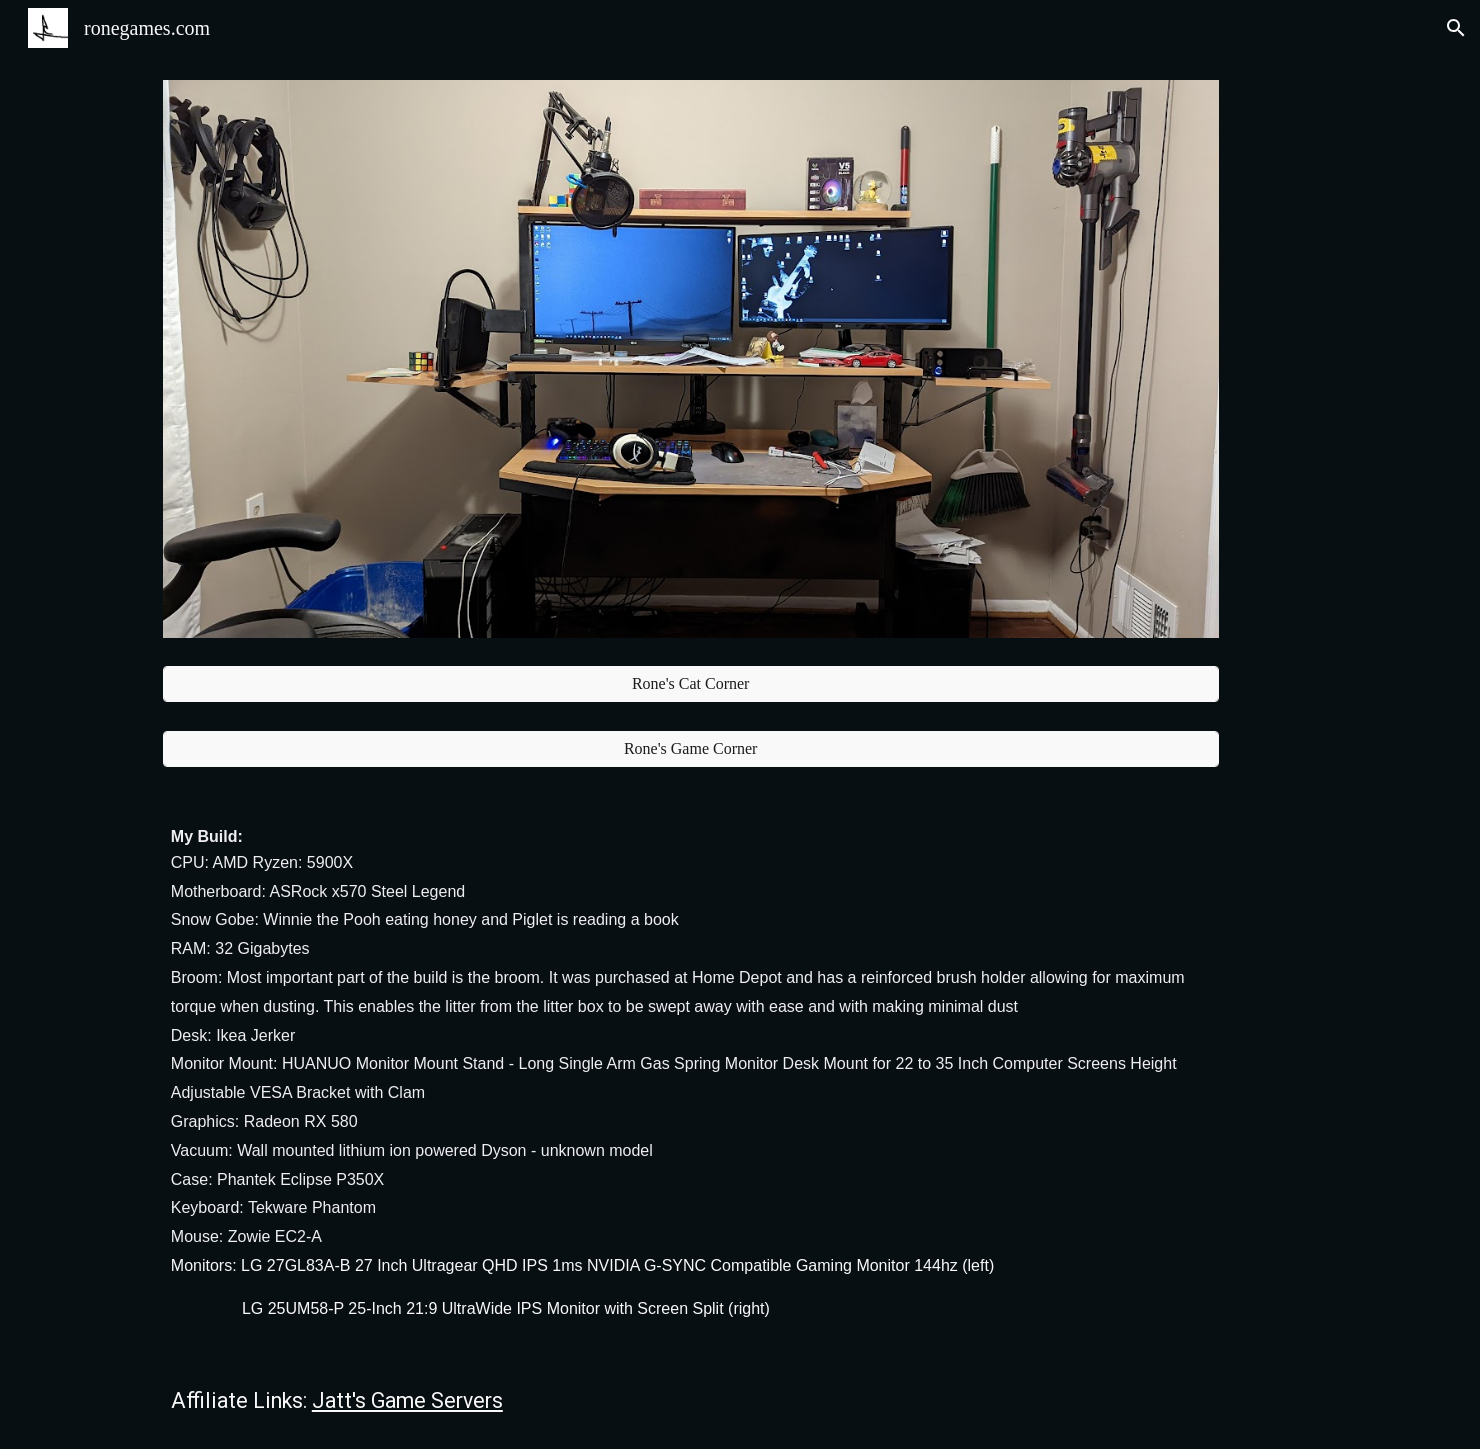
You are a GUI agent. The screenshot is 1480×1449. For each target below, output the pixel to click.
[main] (691, 1072)
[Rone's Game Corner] (691, 749)
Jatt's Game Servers (407, 1400)
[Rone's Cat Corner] (691, 684)
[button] (1456, 28)
